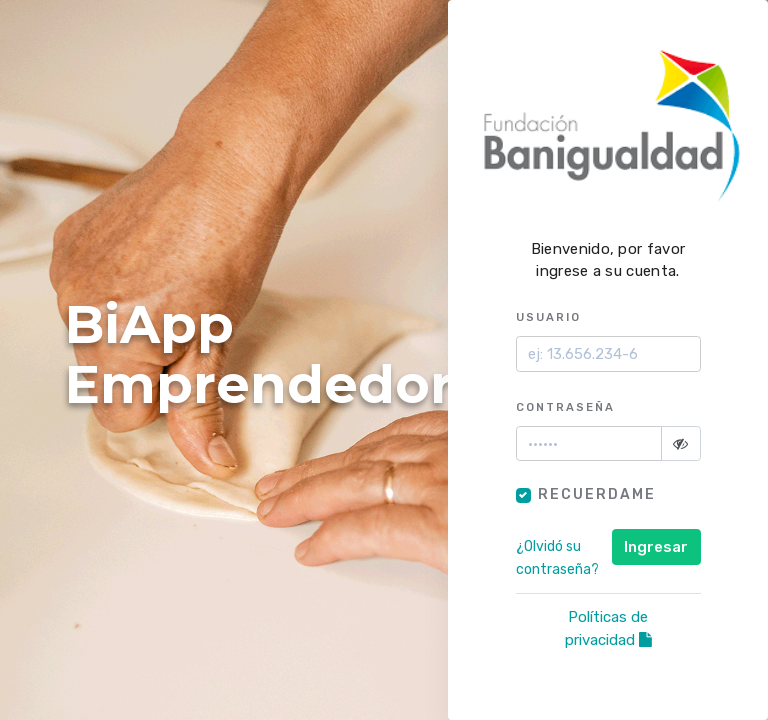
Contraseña (565, 407)
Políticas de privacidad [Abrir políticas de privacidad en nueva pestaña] (608, 628)
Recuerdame (597, 494)
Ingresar (656, 547)
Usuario (548, 317)
